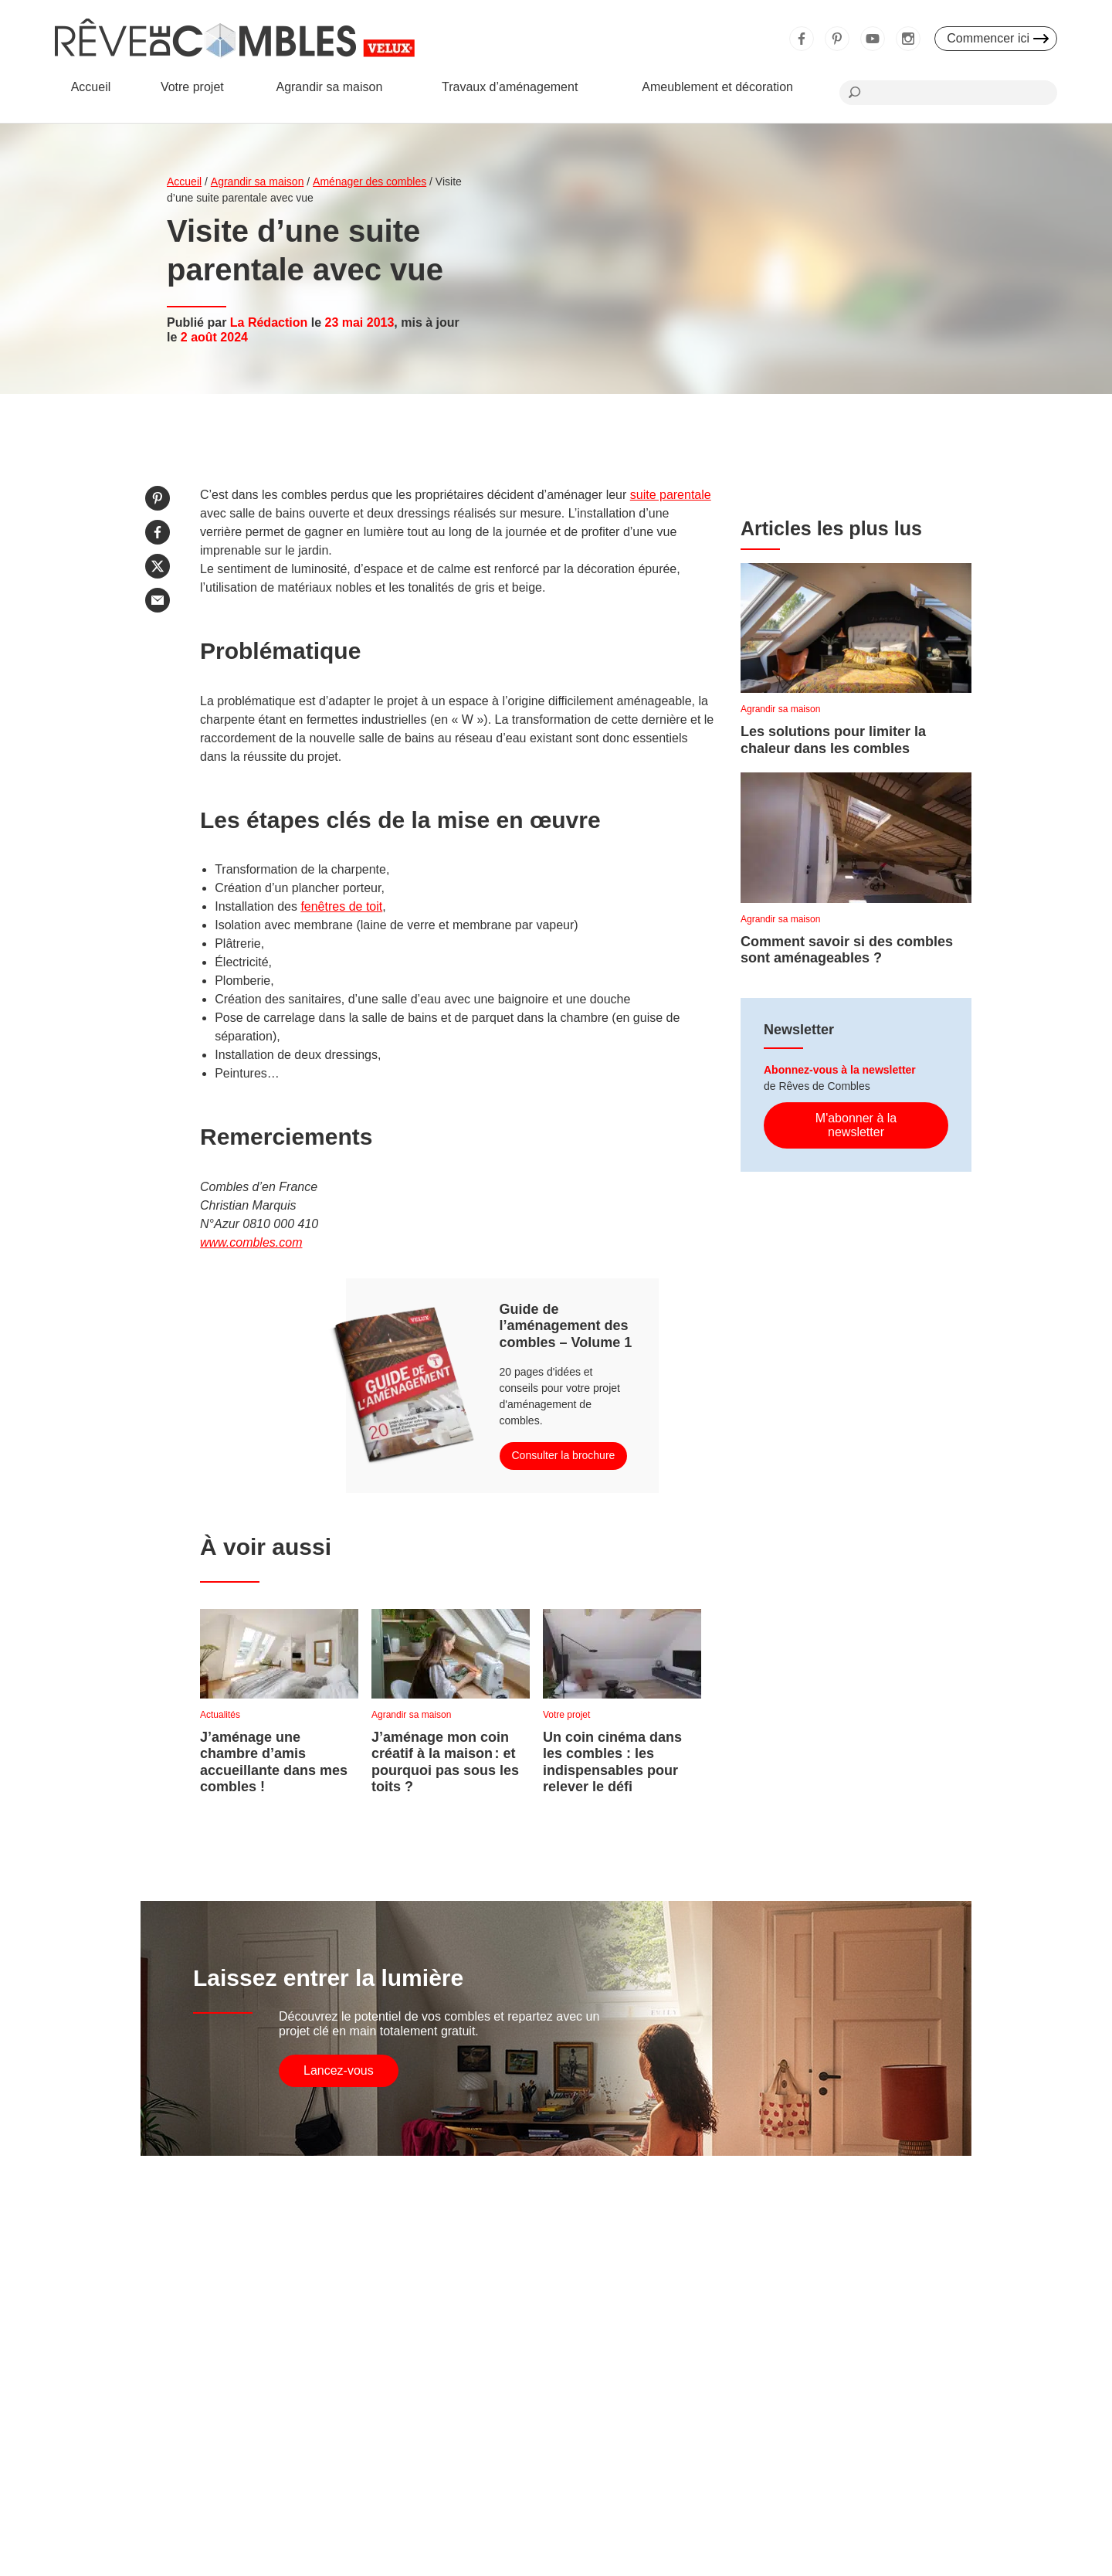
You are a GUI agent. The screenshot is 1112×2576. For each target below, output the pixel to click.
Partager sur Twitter (157, 566)
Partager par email (157, 600)
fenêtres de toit (341, 906)
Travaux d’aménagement (510, 86)
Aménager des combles (369, 181)
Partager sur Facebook (157, 532)
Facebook (801, 38)
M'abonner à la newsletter (856, 1125)
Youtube (872, 38)
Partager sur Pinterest (157, 498)
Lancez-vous (338, 2070)
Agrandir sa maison (329, 86)
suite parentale (670, 494)
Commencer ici (988, 38)
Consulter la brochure (563, 1455)
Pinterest (837, 38)
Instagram (908, 38)
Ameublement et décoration (717, 86)
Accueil (91, 86)
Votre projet (192, 86)
